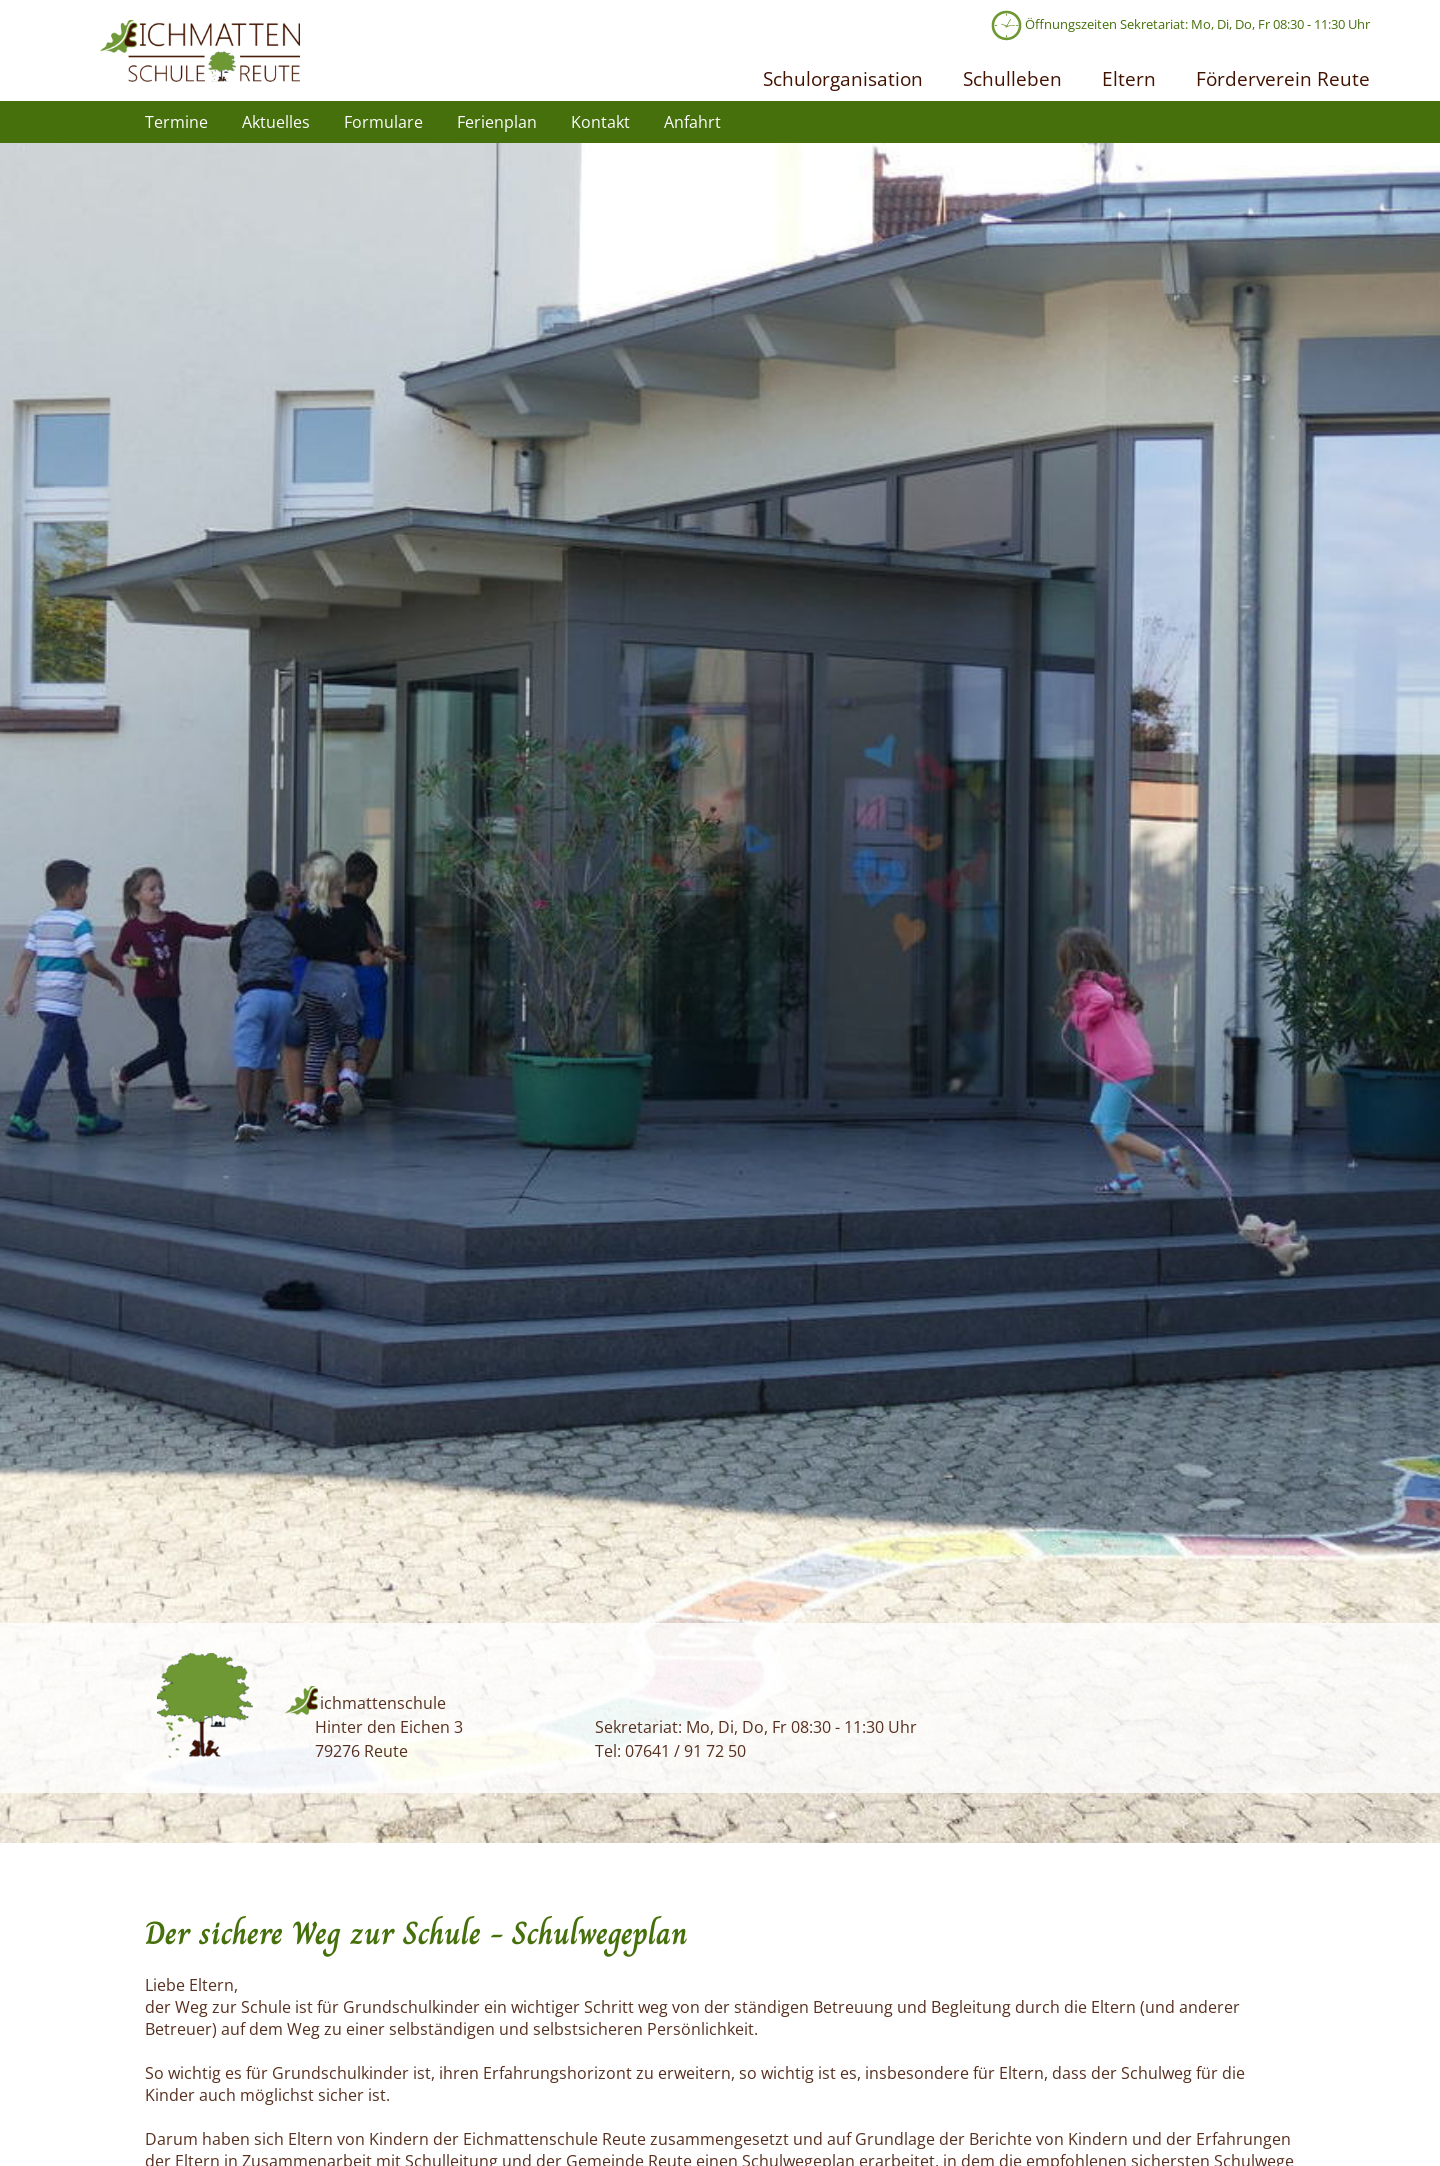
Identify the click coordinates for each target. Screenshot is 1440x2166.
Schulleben (1012, 78)
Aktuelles (276, 122)
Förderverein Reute (1283, 78)
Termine (176, 122)
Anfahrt (692, 122)
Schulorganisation (843, 78)
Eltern (1129, 78)
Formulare (383, 122)
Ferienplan (497, 122)
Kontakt (600, 122)
